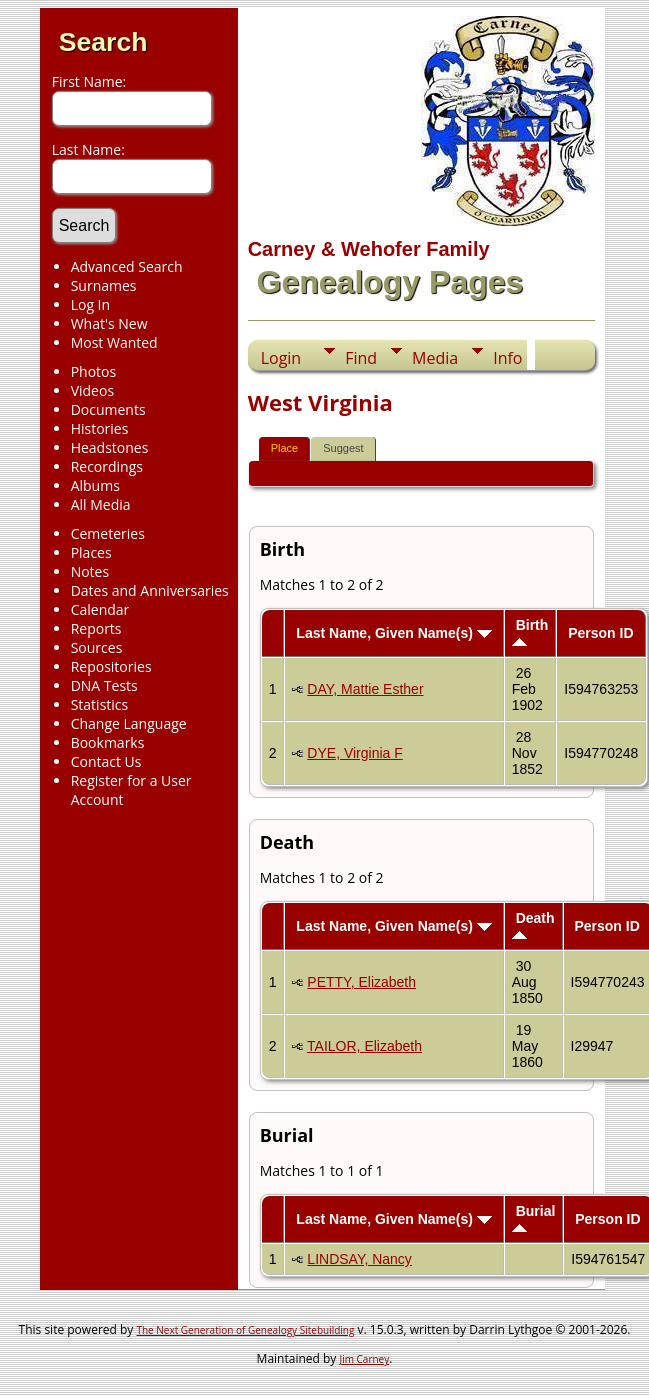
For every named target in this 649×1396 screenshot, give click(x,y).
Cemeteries (108, 533)
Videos (92, 390)
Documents (108, 409)
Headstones (110, 447)
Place (285, 448)
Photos (94, 371)
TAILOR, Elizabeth (364, 1046)
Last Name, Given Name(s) (394, 633)
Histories (100, 428)
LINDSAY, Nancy (359, 1259)
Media (435, 358)
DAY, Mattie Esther (365, 689)
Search (103, 42)
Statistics (100, 704)
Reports (96, 628)
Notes (90, 571)
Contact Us (106, 761)
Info (507, 358)
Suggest (343, 448)
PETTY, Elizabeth (361, 982)
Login (281, 358)
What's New (109, 323)
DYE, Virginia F (354, 753)
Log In (90, 304)
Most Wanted (114, 342)
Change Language (129, 723)
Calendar (100, 609)
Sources (97, 647)
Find (361, 358)
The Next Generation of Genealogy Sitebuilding (245, 1330)
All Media (101, 504)
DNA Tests (104, 685)
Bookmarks (108, 742)
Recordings (107, 466)
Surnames (104, 285)
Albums (95, 485)
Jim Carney (364, 1359)
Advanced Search (127, 266)
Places (91, 552)
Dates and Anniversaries (150, 590)
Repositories (111, 666)
